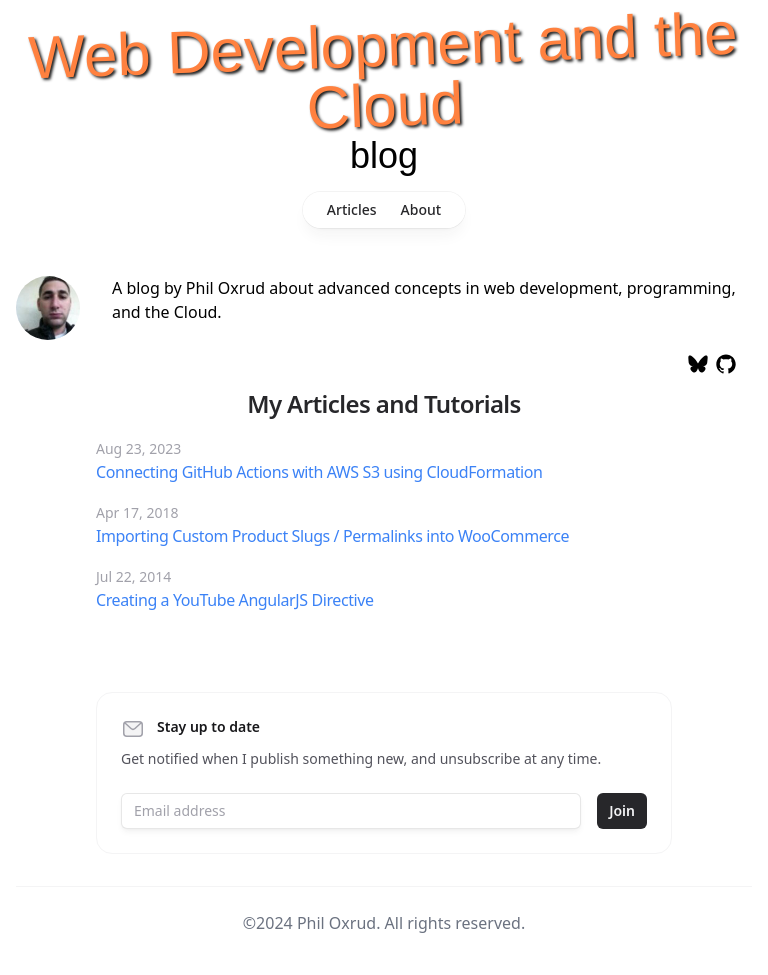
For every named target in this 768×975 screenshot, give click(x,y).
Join (622, 810)
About (421, 209)
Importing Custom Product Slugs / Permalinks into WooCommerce (332, 536)
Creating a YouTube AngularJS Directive (235, 600)
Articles (352, 209)
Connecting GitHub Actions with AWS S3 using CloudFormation (319, 472)
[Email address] (351, 811)
